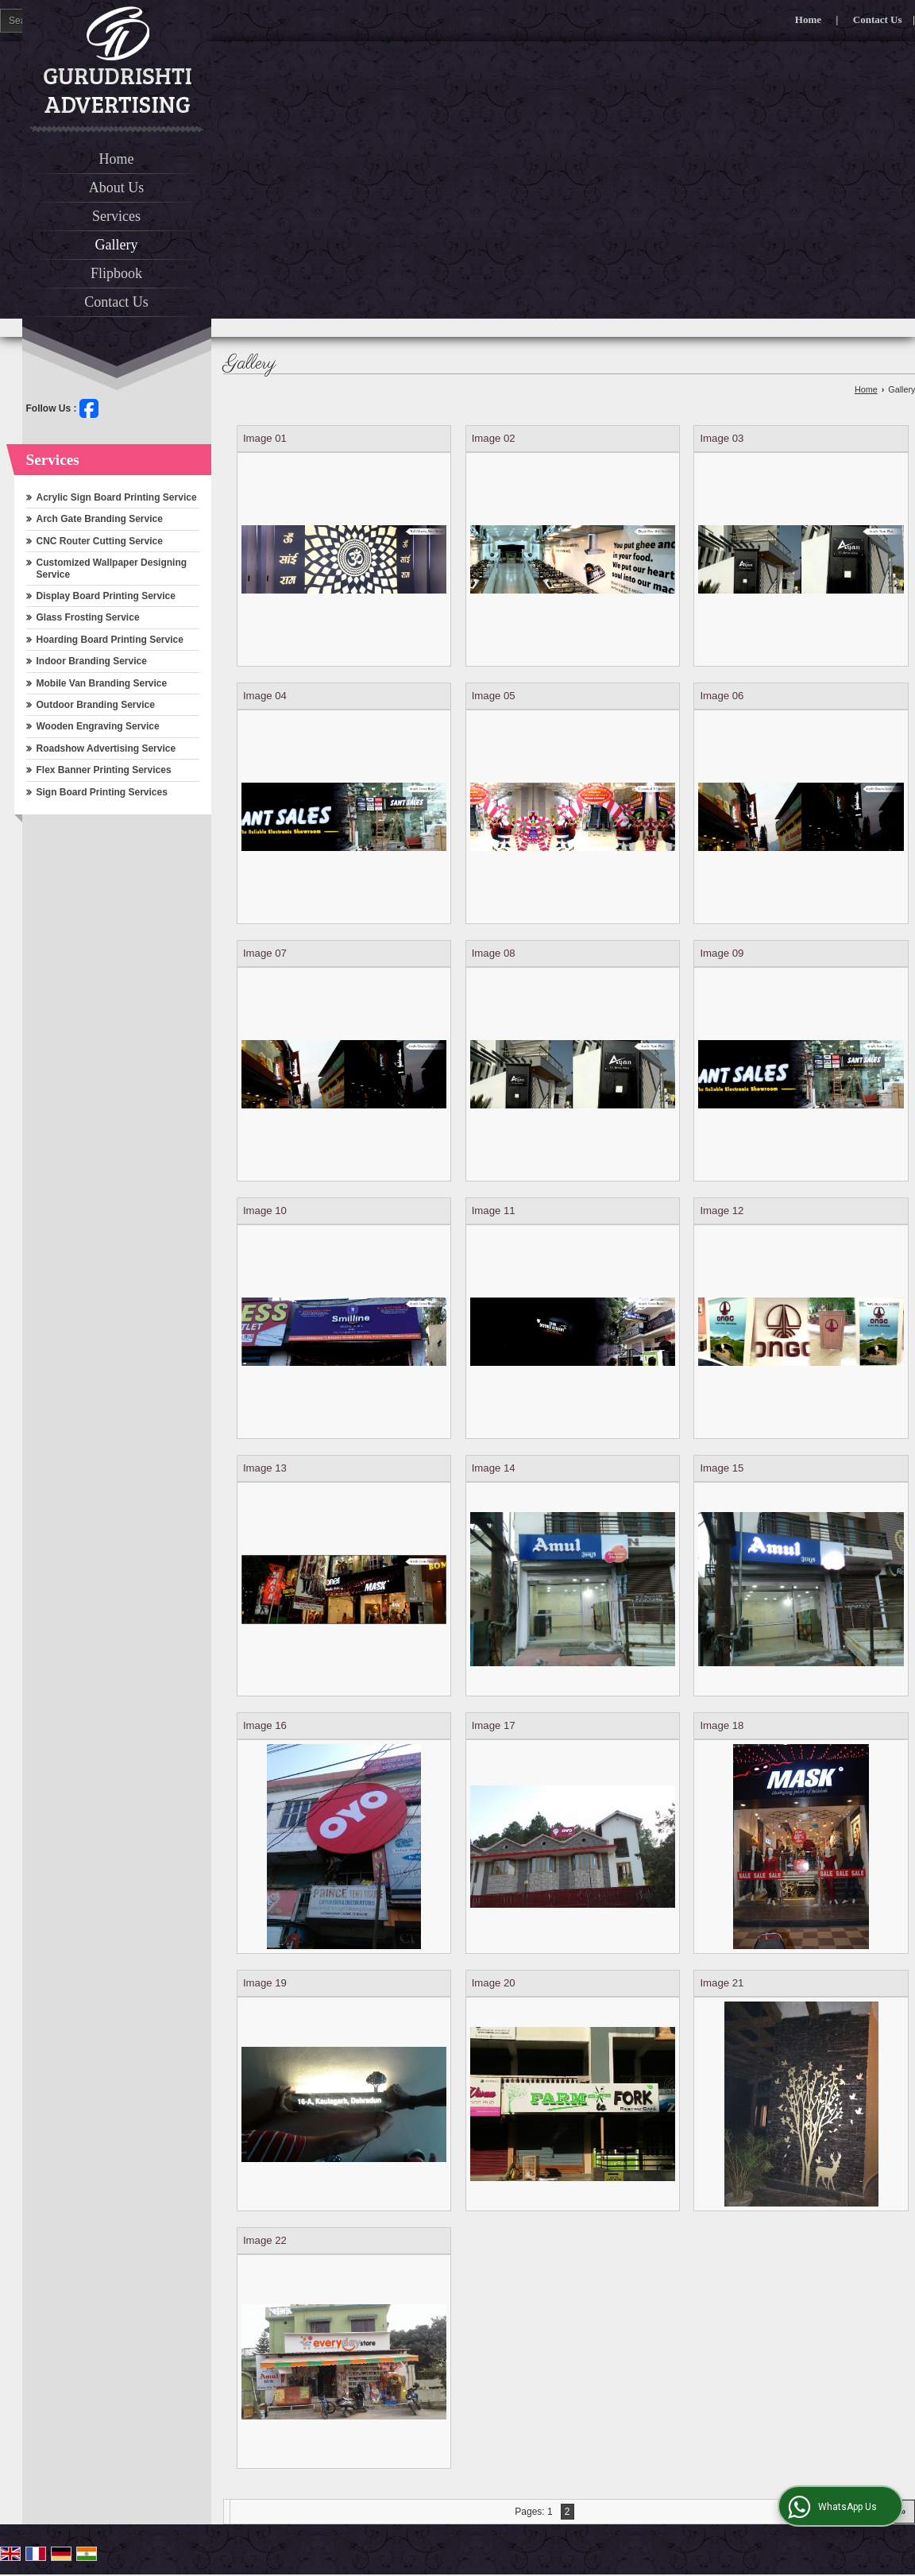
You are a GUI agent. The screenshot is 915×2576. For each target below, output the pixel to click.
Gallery (116, 245)
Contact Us (877, 19)
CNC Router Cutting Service (100, 541)
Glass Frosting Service (88, 617)
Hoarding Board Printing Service (110, 639)
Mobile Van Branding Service (102, 683)
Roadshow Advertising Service (106, 748)
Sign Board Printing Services (102, 792)
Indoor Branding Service (92, 661)
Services (116, 216)
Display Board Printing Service (106, 595)
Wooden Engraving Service (98, 726)
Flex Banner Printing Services (104, 770)
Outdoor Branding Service (96, 704)
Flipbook (116, 273)
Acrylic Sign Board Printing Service (117, 497)
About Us (117, 187)
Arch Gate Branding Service (100, 518)
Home (808, 19)
